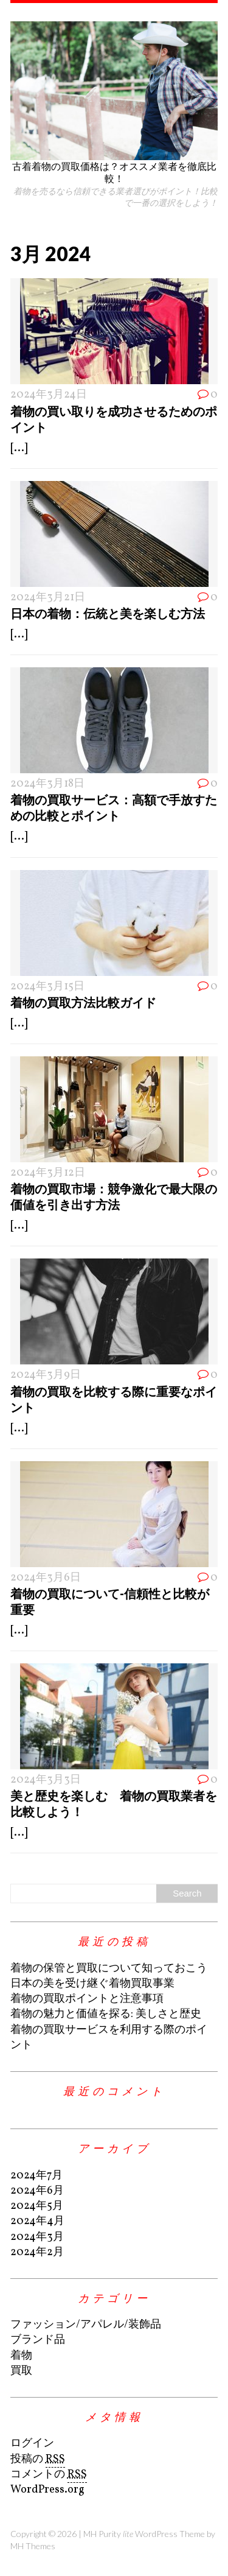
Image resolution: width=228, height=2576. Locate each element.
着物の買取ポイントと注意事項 (87, 1999)
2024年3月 (37, 2237)
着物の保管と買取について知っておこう (108, 1968)
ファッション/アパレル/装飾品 (85, 2324)
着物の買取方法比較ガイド (83, 1002)
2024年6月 (37, 2191)
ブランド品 (37, 2340)
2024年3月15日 (47, 986)
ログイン (32, 2443)
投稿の (37, 2460)
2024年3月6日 (45, 1577)
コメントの (48, 2475)
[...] (18, 448)
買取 (21, 2371)
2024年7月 (36, 2175)
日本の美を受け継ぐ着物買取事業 (92, 1984)
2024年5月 (36, 2206)
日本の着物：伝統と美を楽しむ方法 (107, 613)
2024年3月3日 (45, 1780)
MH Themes (32, 2546)
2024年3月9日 (45, 1375)
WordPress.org (47, 2489)
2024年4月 (37, 2221)
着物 (21, 2356)
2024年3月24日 (48, 394)
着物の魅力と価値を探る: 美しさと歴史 (105, 2014)
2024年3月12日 (47, 1173)
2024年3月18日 (47, 783)
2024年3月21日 (47, 597)
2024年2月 (37, 2252)
